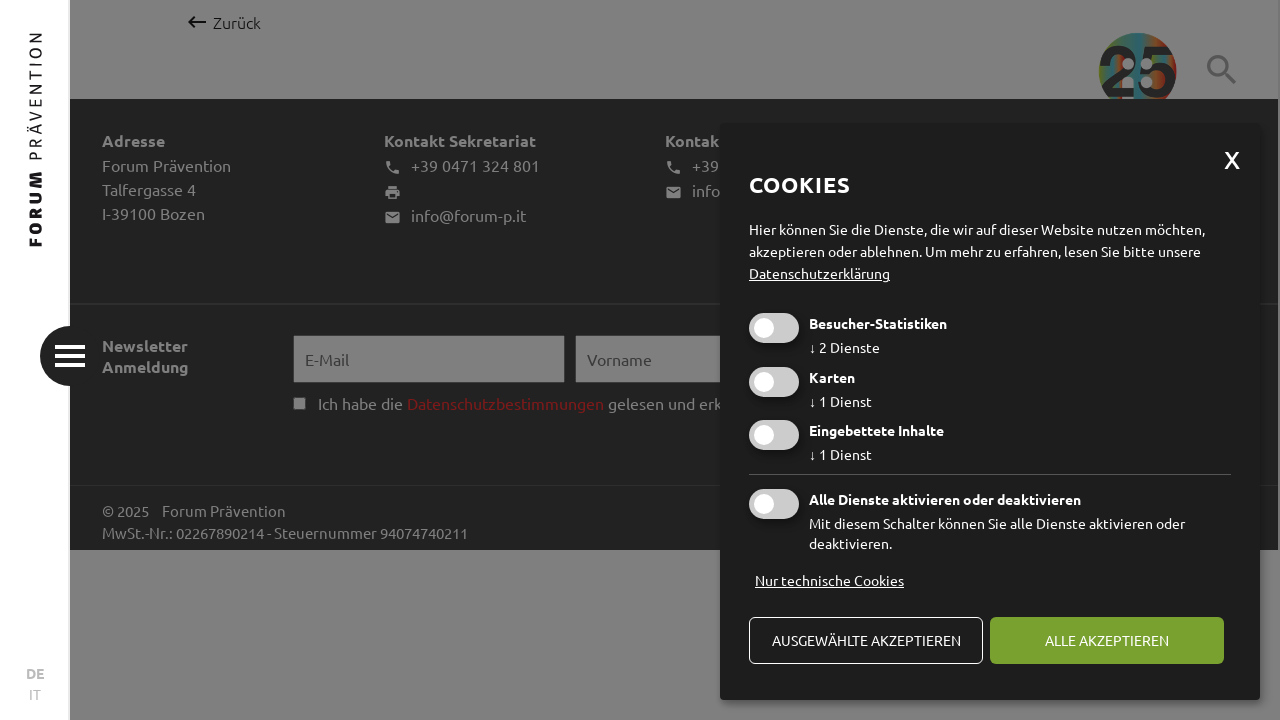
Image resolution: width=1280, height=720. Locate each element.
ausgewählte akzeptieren (866, 640)
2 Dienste (844, 347)
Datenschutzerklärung (819, 273)
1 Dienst (840, 401)
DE (35, 673)
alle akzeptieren (1107, 640)
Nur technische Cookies (829, 580)
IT (35, 694)
